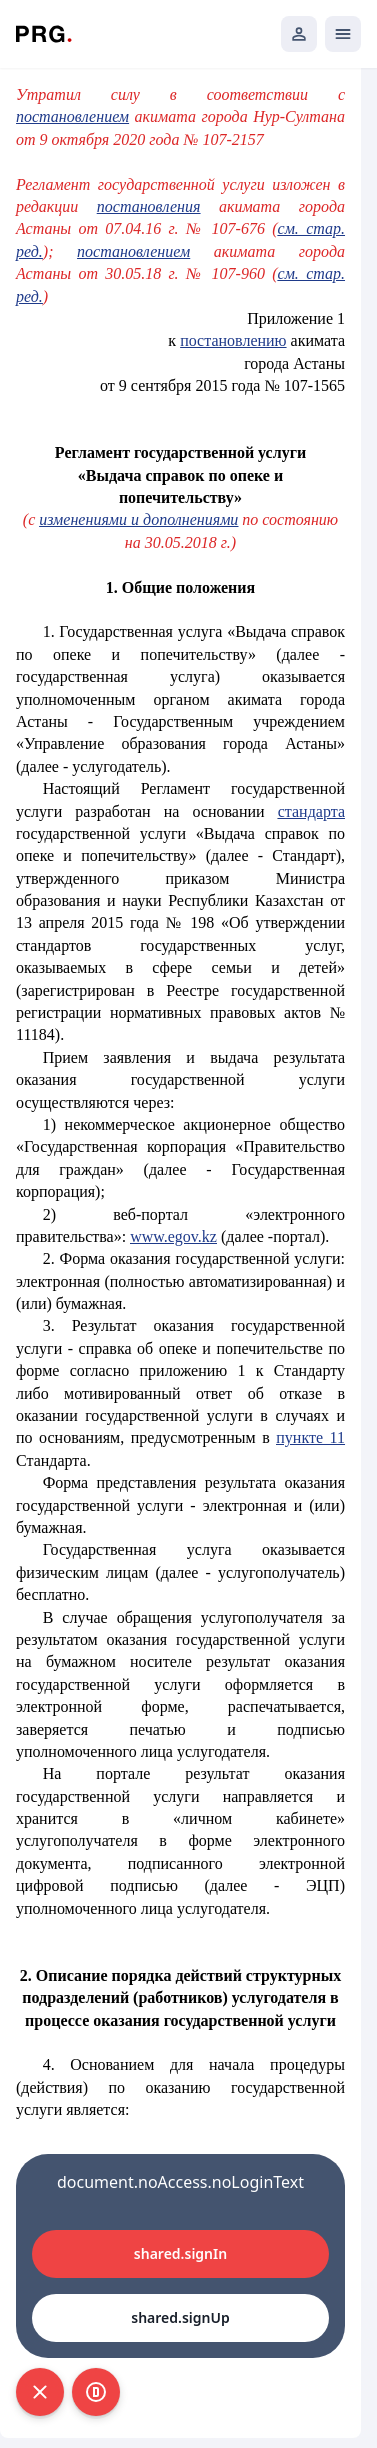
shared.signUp (180, 2317)
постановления (149, 206)
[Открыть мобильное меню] (343, 34)
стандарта (311, 811)
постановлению (233, 340)
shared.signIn (180, 2253)
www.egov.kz (173, 1236)
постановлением (133, 251)
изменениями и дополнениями (138, 519)
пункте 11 (310, 1437)
